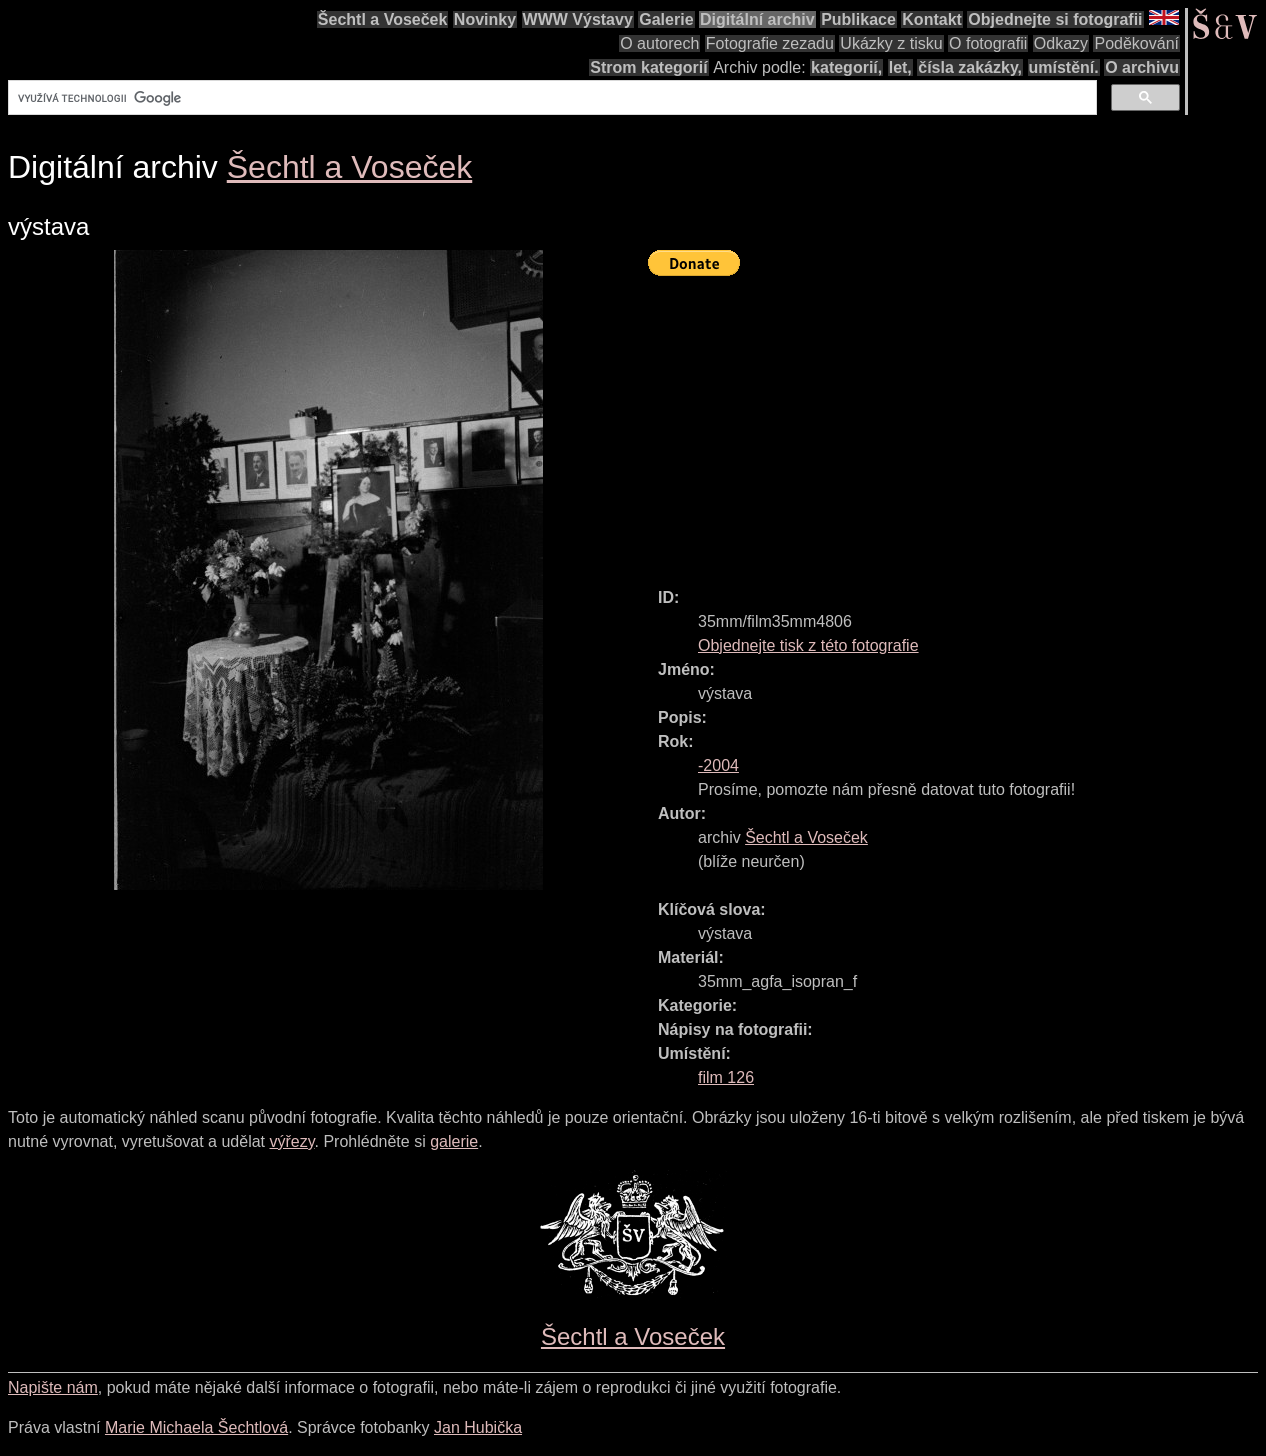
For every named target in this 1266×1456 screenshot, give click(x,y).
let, (900, 67)
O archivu (1142, 67)
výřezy (291, 1141)
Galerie (666, 19)
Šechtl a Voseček (383, 19)
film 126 (726, 1077)
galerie (454, 1141)
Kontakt (932, 19)
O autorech (659, 43)
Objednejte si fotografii (1055, 19)
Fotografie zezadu (770, 43)
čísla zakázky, (970, 67)
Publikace (858, 19)
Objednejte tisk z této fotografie (808, 645)
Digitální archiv (757, 19)
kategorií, (846, 67)
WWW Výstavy (578, 19)
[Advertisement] (957, 423)
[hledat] (550, 98)
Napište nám (53, 1387)
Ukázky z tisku (891, 43)
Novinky (485, 19)
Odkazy (1061, 43)
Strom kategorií (648, 67)
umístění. (1064, 67)
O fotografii (988, 43)
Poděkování (1136, 43)
